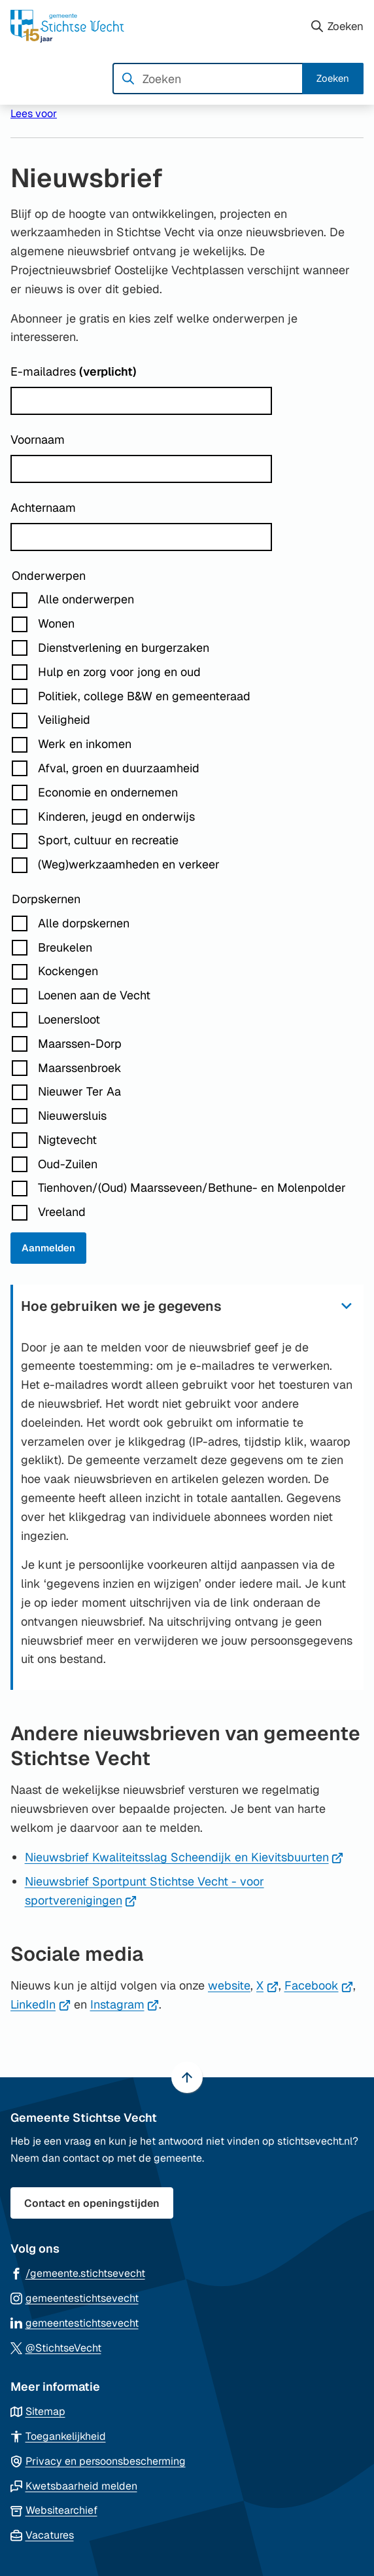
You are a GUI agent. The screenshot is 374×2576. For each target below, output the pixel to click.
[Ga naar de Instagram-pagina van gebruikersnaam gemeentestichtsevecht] (74, 2297)
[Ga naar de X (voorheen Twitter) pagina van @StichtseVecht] (55, 2347)
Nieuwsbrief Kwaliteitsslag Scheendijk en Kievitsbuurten (184, 1857)
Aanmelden (48, 1248)
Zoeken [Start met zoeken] (332, 78)
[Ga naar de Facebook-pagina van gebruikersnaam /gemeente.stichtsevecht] (77, 2272)
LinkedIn (40, 2004)
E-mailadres (73, 371)
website (229, 1985)
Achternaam (43, 507)
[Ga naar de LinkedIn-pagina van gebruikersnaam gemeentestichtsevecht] (74, 2322)
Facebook (319, 1985)
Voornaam (37, 439)
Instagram (125, 2004)
